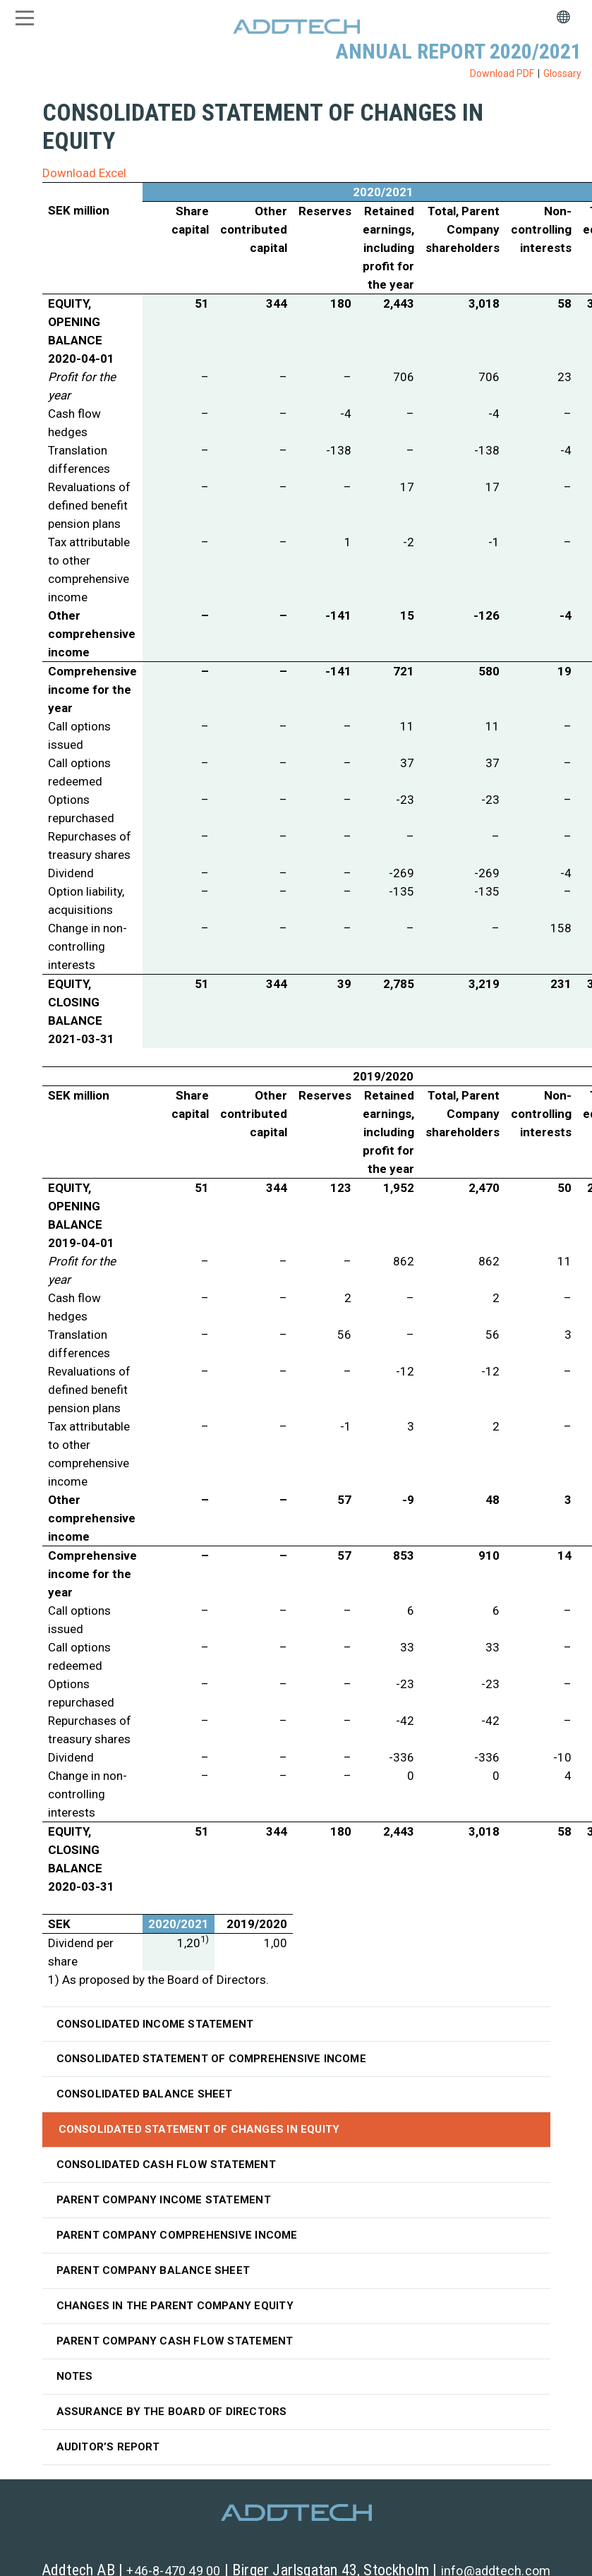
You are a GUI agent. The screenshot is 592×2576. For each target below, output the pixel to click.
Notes (74, 2376)
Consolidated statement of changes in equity (199, 2129)
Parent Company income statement (163, 2199)
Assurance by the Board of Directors (171, 2411)
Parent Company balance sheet (153, 2270)
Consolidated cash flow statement (166, 2164)
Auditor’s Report (108, 2446)
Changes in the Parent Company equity (175, 2305)
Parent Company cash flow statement (175, 2341)
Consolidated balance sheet (144, 2094)
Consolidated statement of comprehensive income (211, 2058)
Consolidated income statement (155, 2024)
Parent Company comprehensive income (177, 2235)
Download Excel (84, 173)
